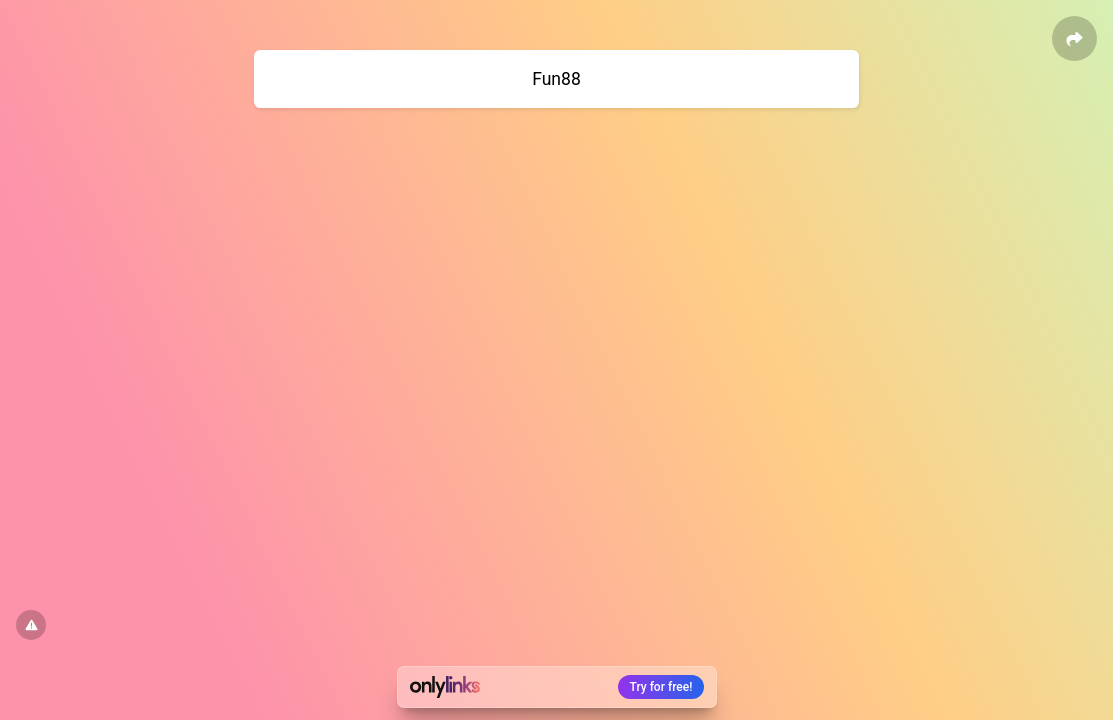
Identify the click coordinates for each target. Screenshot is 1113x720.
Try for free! (661, 687)
